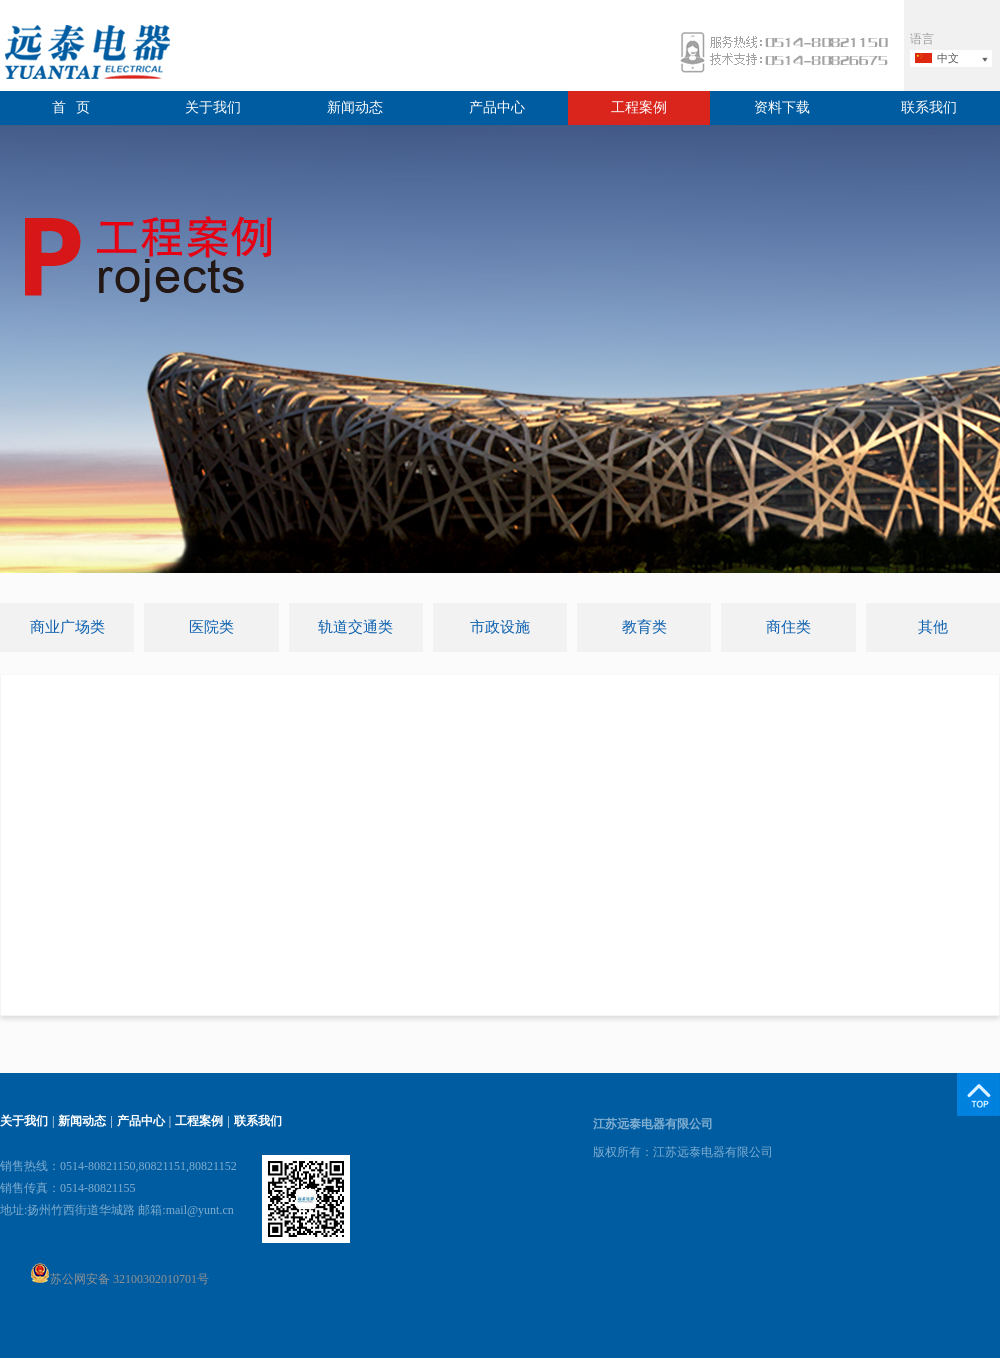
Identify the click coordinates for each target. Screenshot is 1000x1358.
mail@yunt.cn (200, 1210)
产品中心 (497, 107)
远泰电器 (85, 54)
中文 (948, 58)
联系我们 (929, 107)
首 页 (71, 107)
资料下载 (782, 107)
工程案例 (639, 107)
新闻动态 (355, 107)
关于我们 (213, 107)
